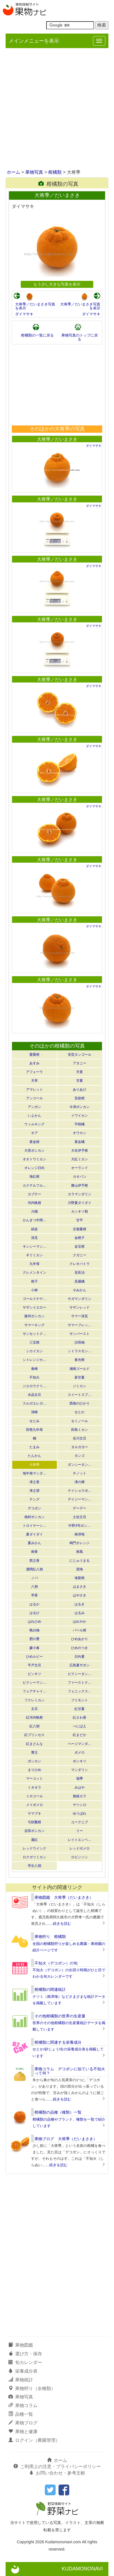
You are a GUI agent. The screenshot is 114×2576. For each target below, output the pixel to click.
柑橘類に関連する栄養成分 (58, 2042)
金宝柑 (80, 1246)
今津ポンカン (79, 1107)
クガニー (79, 1255)
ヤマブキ (34, 1813)
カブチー (34, 1194)
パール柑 (79, 1630)
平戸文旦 (34, 1665)
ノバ (34, 1578)
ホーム (13, 172)
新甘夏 (80, 1377)
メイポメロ (34, 1805)
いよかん (34, 1116)
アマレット (34, 1089)
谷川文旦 (79, 1438)
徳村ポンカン (34, 1517)
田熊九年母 (34, 1430)
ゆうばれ (79, 1813)
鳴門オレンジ (79, 1543)
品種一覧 (20, 2414)
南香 (34, 1552)
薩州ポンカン (34, 1316)
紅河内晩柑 (34, 1717)
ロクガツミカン (34, 1857)
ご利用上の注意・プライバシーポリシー (57, 2466)
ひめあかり (79, 1639)
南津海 (80, 1534)
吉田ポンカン (34, 1831)
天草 (34, 1081)
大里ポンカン (34, 1150)
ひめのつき (79, 1648)
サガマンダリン (79, 1299)
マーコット (34, 1778)
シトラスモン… (79, 1351)
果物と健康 (23, 2431)
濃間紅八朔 (34, 1569)
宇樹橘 (80, 1124)
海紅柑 (34, 1176)
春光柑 (80, 1360)
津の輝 (80, 1482)
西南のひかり (79, 1403)
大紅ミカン (79, 1159)
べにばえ (79, 1726)
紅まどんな (34, 1744)
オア (34, 1133)
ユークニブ (79, 1822)
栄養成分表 (23, 2371)
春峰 (34, 1369)
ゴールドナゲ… (34, 1299)
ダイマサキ (24, 314)
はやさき (79, 1595)
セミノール (79, 1421)
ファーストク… (79, 1683)
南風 (79, 1552)
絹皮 (34, 1229)
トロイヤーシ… (34, 1526)
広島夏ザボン (79, 1665)
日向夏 (80, 1656)
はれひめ (34, 1622)
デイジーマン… (79, 1499)
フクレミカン (34, 1700)
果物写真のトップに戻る (79, 337)
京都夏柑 (79, 1229)
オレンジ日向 (34, 1168)
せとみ (34, 1421)
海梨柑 (80, 1578)
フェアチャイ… (34, 1691)
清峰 (34, 1412)
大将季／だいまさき (57, 439)
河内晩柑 (34, 1203)
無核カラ (79, 1796)
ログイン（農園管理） (34, 2440)
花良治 (80, 1272)
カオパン (79, 1176)
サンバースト (79, 1334)
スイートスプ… (79, 1395)
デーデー (79, 1508)
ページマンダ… (79, 1744)
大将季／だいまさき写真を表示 (35, 306)
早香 (34, 1595)
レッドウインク (34, 1848)
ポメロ (80, 1752)
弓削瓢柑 (34, 1822)
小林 (34, 1290)
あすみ (34, 1063)
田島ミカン (79, 1430)
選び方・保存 (25, 2353)
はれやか (79, 1622)
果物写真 (34, 172)
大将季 (34, 1465)
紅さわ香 (79, 1717)
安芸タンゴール (79, 1055)
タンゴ (80, 1456)
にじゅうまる (79, 1561)
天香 (79, 1072)
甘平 (79, 1220)
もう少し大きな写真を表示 (56, 284)
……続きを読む (58, 1923)
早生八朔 (34, 1866)
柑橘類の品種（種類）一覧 (58, 2112)
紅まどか (79, 1735)
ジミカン (79, 1386)
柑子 (34, 1281)
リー (79, 1831)
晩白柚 (34, 1630)
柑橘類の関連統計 (50, 1989)
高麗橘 (80, 1281)
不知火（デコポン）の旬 (56, 1963)
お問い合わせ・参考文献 (57, 2473)
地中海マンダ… (34, 1473)
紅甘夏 (80, 1709)
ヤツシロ (79, 1805)
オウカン (79, 1133)
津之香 (34, 1482)
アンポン (34, 1107)
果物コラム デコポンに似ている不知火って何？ (69, 2071)
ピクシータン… (79, 1674)
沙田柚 (80, 1342)
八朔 (34, 1587)
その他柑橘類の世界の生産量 (59, 2016)
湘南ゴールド (79, 1369)
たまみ (34, 1447)
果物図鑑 (20, 2345)
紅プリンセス (34, 1735)
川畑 (34, 1211)
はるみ (80, 1613)
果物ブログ (23, 2422)
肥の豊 (34, 1639)
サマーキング (34, 1325)
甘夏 (79, 1081)
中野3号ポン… (79, 1526)
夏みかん (34, 1543)
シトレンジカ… (34, 1360)
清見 (34, 1238)
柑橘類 (55, 172)
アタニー (79, 1063)
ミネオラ (34, 1787)
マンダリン (79, 1770)
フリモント (79, 1700)
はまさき (79, 1587)
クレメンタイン (34, 1272)
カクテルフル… (34, 1185)
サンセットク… (34, 1334)
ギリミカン (34, 1255)
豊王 (34, 1752)
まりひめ (34, 1770)
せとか (80, 1412)
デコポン (34, 1508)
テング (34, 1499)
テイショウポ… (79, 1491)
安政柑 (80, 1098)
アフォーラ (34, 1072)
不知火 (34, 1377)
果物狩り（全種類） (31, 2388)
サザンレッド (79, 1307)
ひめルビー (34, 1656)
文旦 (34, 1709)
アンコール (34, 1098)
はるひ (34, 1613)
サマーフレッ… (79, 1325)
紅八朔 (34, 1726)
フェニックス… (79, 1691)
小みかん (79, 1290)
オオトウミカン (34, 1159)
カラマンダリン (79, 1194)
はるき (80, 1604)
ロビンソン (79, 1857)
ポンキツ (79, 1761)
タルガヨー (79, 1447)
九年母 (34, 1264)
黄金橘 (80, 1142)
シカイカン (34, 1351)
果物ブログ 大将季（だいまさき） (65, 2139)
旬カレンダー (25, 2362)
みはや (80, 1787)
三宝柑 (34, 1342)
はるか (34, 1604)
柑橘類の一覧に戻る (37, 335)
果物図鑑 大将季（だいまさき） (63, 1897)
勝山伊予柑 (79, 1185)
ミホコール (34, 1796)
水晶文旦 (34, 1395)
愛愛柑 (34, 1055)
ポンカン (34, 1761)
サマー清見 (79, 1316)
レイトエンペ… (79, 1840)
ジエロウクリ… (34, 1386)
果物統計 (20, 2379)
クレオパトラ (79, 1264)
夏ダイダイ (34, 1534)
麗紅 (34, 1840)
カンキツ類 (79, 1211)
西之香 (34, 1561)
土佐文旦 (79, 1517)
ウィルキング (34, 1124)
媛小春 (34, 1648)
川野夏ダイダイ (79, 1203)
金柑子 (80, 1238)
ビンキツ (34, 1674)
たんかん (34, 1456)
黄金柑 (34, 1142)
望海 (79, 1569)
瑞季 (79, 1778)
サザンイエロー (34, 1307)
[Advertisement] (57, 109)
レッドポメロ (79, 1848)
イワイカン (79, 1116)
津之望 (34, 1491)
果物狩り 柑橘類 (50, 1936)
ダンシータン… (79, 1465)
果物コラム (23, 2405)
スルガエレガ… (34, 1403)
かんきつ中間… (34, 1220)
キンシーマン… (34, 1246)
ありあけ (79, 1089)
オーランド (79, 1168)
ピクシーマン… (34, 1683)
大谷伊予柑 (79, 1150)
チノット (79, 1473)
